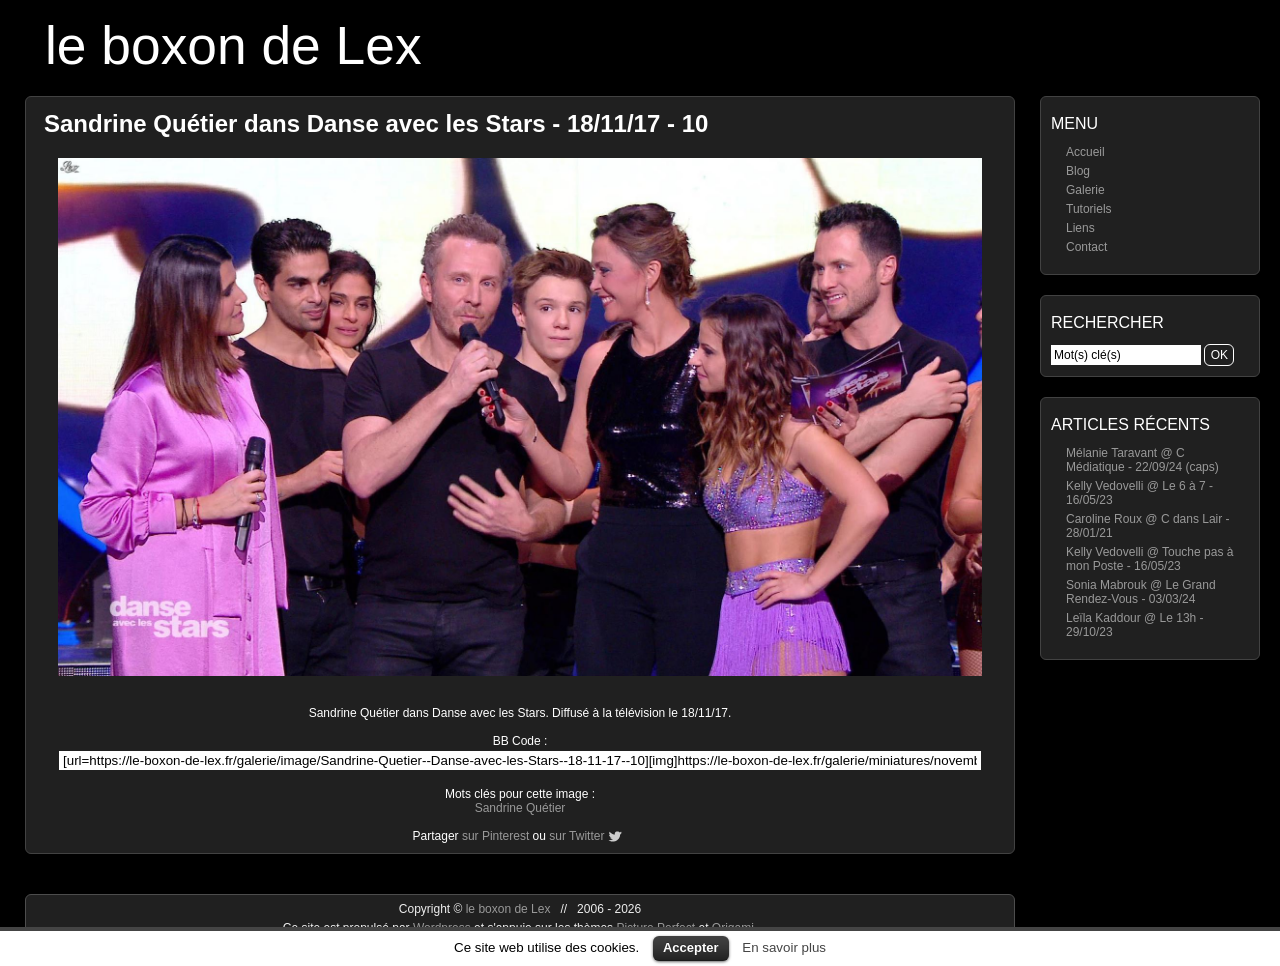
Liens (1080, 228)
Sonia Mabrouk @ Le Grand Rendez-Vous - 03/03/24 (1141, 592)
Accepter (691, 947)
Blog (1078, 171)
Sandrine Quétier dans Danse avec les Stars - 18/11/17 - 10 (376, 123)
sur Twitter (576, 836)
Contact (1086, 247)
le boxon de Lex (233, 45)
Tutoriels (1089, 209)
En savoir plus (784, 947)
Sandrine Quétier (520, 808)
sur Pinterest (495, 836)
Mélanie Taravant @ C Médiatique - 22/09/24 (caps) (1142, 460)
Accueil (1085, 152)
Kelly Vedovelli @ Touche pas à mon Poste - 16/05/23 (1149, 559)
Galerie (1085, 190)
